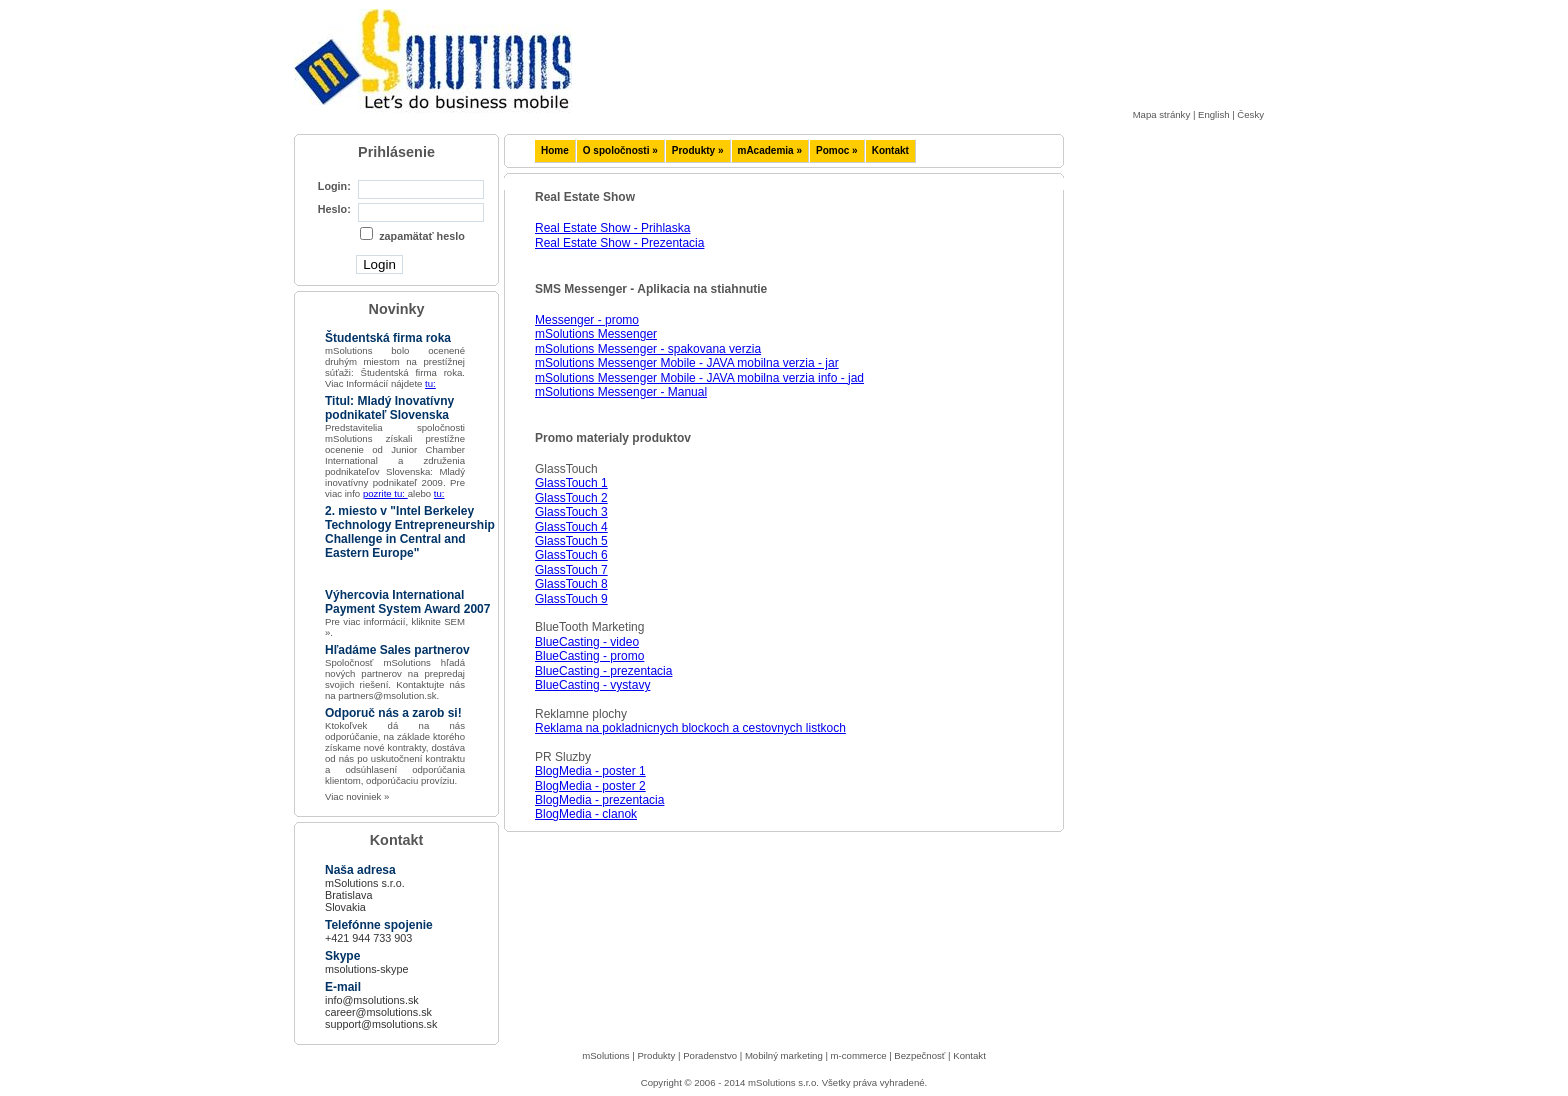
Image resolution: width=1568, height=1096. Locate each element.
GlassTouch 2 (571, 498)
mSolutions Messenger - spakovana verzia (648, 349)
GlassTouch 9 (571, 599)
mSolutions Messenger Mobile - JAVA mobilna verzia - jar (687, 363)
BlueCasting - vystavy (592, 685)
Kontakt (890, 150)
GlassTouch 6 (571, 555)
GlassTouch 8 (571, 584)
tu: (430, 383)
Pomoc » (837, 150)
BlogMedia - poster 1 (590, 771)
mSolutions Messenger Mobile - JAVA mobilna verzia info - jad (699, 378)
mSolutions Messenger (596, 334)
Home (555, 150)
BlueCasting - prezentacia (603, 671)
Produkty (656, 1055)
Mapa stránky (1162, 114)
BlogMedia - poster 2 (590, 786)
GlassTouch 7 (571, 570)
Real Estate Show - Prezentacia (619, 243)
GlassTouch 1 (571, 483)
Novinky (397, 309)
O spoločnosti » (620, 150)
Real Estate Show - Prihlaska (612, 228)
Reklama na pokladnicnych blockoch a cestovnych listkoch (690, 728)
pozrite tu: (385, 493)
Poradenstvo (710, 1055)
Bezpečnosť (919, 1055)
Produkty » (698, 150)
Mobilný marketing (784, 1055)
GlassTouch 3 (571, 512)
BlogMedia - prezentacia (599, 800)
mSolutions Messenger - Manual (621, 392)
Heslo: (334, 209)
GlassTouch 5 (571, 541)
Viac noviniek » (357, 796)
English (1213, 114)
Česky (1250, 114)
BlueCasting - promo (589, 656)
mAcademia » (770, 150)
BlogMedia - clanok (586, 814)
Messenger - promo (587, 320)
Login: (334, 186)
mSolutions (605, 1055)
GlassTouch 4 (571, 527)
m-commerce (859, 1055)
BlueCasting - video (587, 642)
